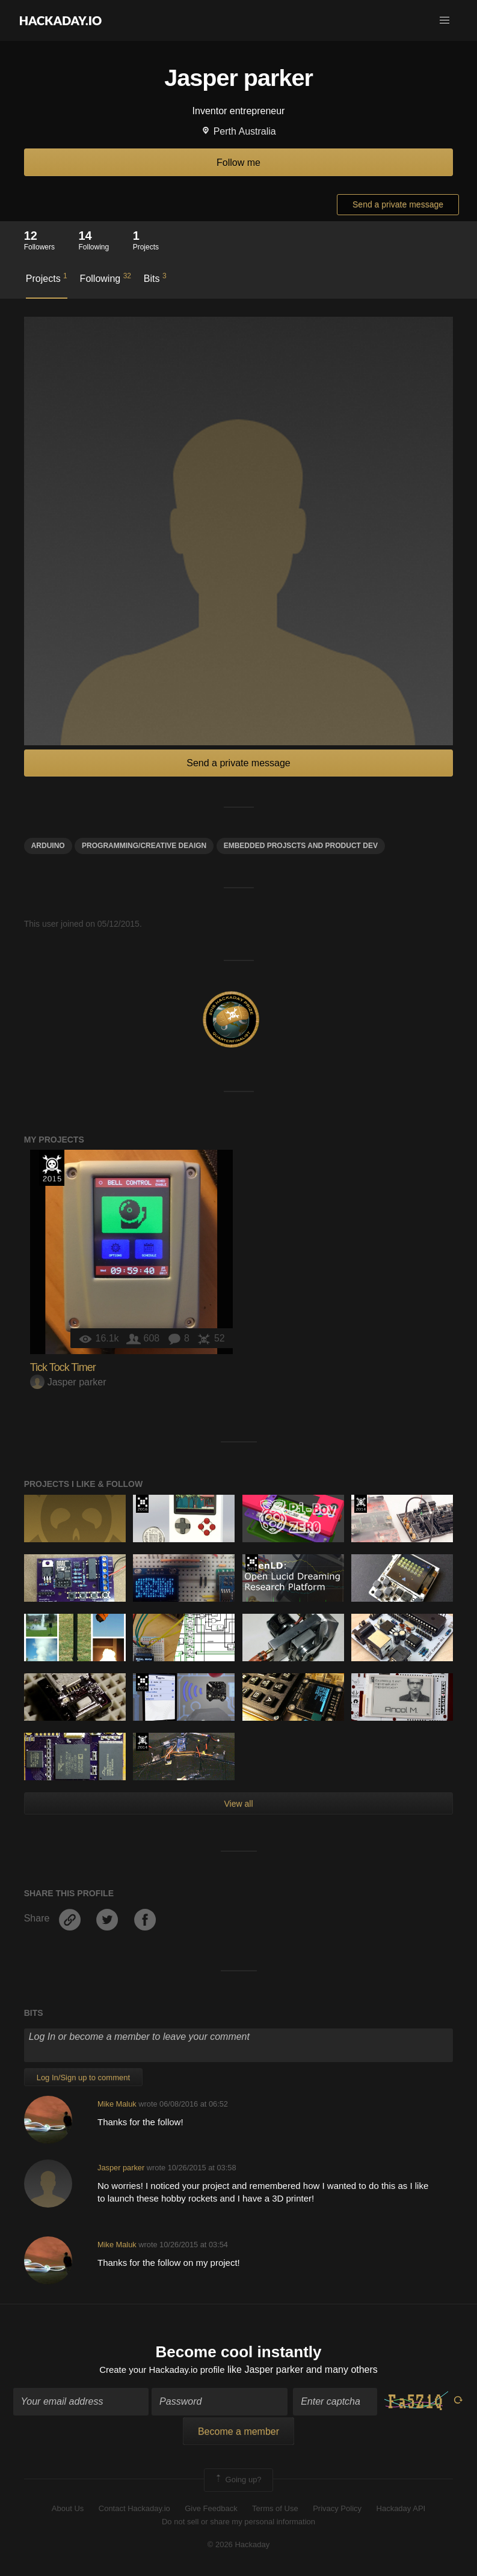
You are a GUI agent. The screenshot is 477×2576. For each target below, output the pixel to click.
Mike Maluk (117, 2103)
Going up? (238, 2481)
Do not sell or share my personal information (238, 2522)
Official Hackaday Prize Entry (360, 1504)
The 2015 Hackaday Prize (51, 1168)
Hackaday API (401, 2509)
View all (238, 1803)
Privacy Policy (337, 2509)
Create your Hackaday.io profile (162, 2371)
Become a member (238, 2433)
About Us (68, 2509)
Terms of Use (275, 2509)
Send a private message (397, 204)
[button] (444, 20)
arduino (48, 845)
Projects (46, 278)
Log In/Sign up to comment (83, 2077)
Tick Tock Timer (63, 1367)
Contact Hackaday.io (134, 2509)
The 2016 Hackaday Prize (142, 1504)
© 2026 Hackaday (239, 2546)
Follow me (238, 162)
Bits (155, 278)
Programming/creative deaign (144, 845)
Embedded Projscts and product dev (301, 845)
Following (105, 278)
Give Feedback (211, 2509)
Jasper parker (68, 1382)
